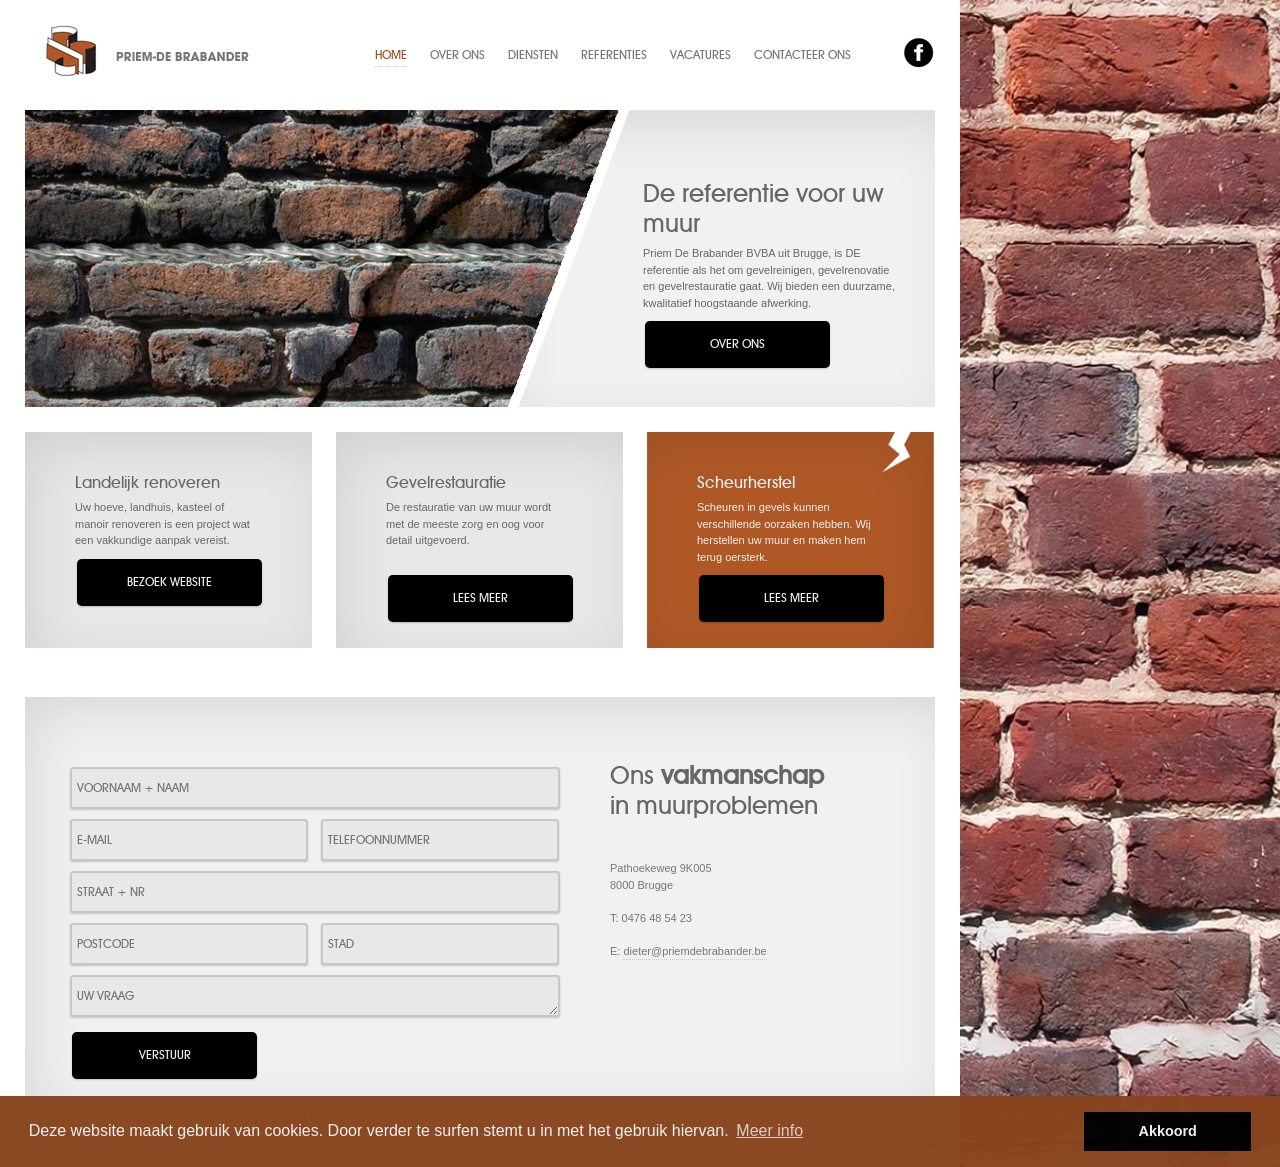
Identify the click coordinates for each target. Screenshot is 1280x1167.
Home (391, 55)
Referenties (614, 55)
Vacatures (700, 55)
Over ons (457, 55)
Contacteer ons (802, 55)
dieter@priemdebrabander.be (694, 951)
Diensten (533, 55)
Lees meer (480, 598)
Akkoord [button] (1168, 1131)
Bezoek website (169, 582)
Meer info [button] (769, 1130)
